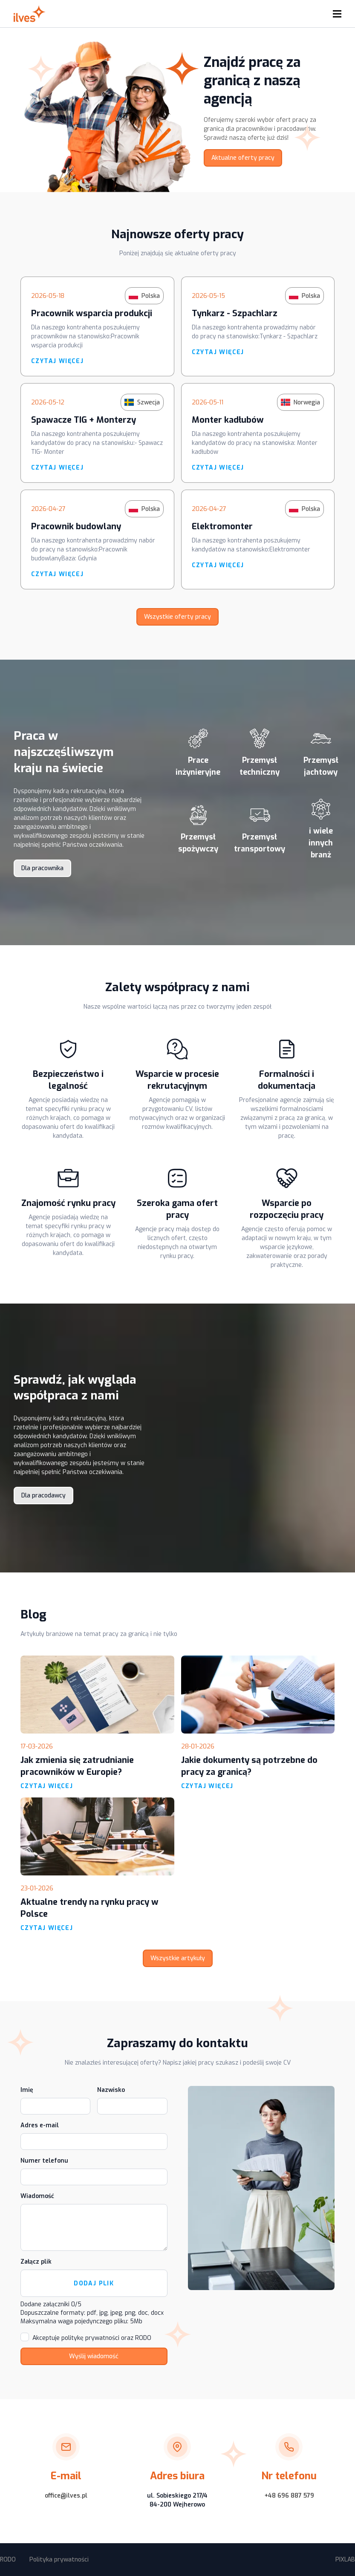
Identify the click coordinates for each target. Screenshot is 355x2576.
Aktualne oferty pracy (242, 158)
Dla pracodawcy (43, 1495)
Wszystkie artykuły (177, 1958)
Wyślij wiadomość (93, 2356)
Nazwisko (111, 2090)
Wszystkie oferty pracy (177, 617)
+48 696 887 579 (289, 2496)
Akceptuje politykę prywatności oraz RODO (91, 2338)
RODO (8, 2560)
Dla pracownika (42, 868)
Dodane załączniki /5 (50, 2304)
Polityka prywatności (59, 2560)
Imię (26, 2090)
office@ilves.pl (66, 2496)
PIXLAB (345, 2560)
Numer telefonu (44, 2161)
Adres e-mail (39, 2125)
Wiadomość (37, 2196)
